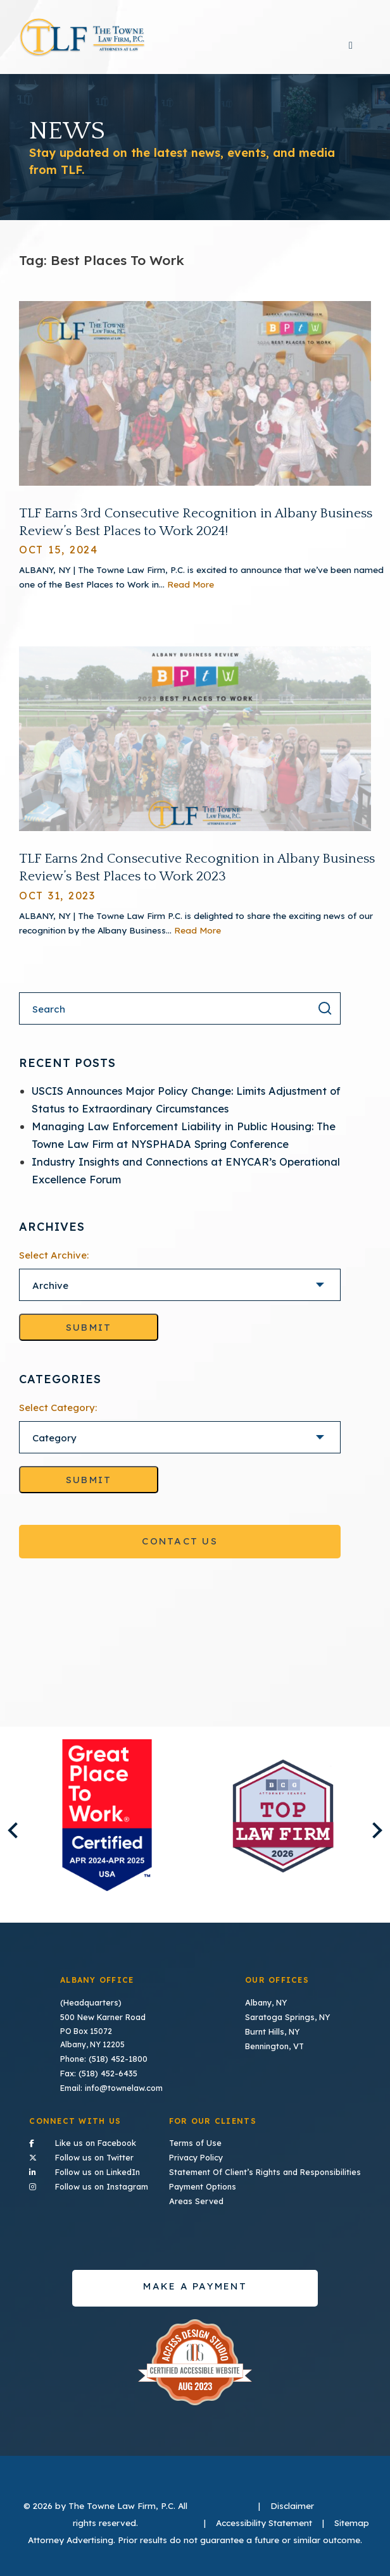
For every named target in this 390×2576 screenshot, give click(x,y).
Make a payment (195, 2285)
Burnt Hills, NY (273, 2037)
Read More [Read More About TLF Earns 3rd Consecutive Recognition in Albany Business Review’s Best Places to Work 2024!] (190, 591)
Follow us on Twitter (90, 2158)
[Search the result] (325, 1015)
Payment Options (208, 2186)
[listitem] (107, 1823)
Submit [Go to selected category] (89, 1487)
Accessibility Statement (264, 2522)
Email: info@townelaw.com (112, 2091)
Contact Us (180, 1549)
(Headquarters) (90, 2009)
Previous (15, 1838)
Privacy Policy (202, 2159)
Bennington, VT (275, 2050)
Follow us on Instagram (90, 2185)
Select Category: (58, 1415)
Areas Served (201, 2200)
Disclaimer (292, 2504)
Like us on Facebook (90, 2145)
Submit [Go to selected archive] (89, 1335)
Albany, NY (267, 2009)
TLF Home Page (82, 41)
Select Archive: (54, 1263)
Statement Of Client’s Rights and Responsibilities (266, 2173)
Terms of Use (200, 2146)
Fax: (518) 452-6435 (98, 2078)
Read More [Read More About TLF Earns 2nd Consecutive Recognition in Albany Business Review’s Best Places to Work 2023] (197, 937)
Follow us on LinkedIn (90, 2172)
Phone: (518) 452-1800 (102, 2064)
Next (374, 1838)
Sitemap (351, 2522)
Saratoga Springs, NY (288, 2023)
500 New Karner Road (102, 2023)
